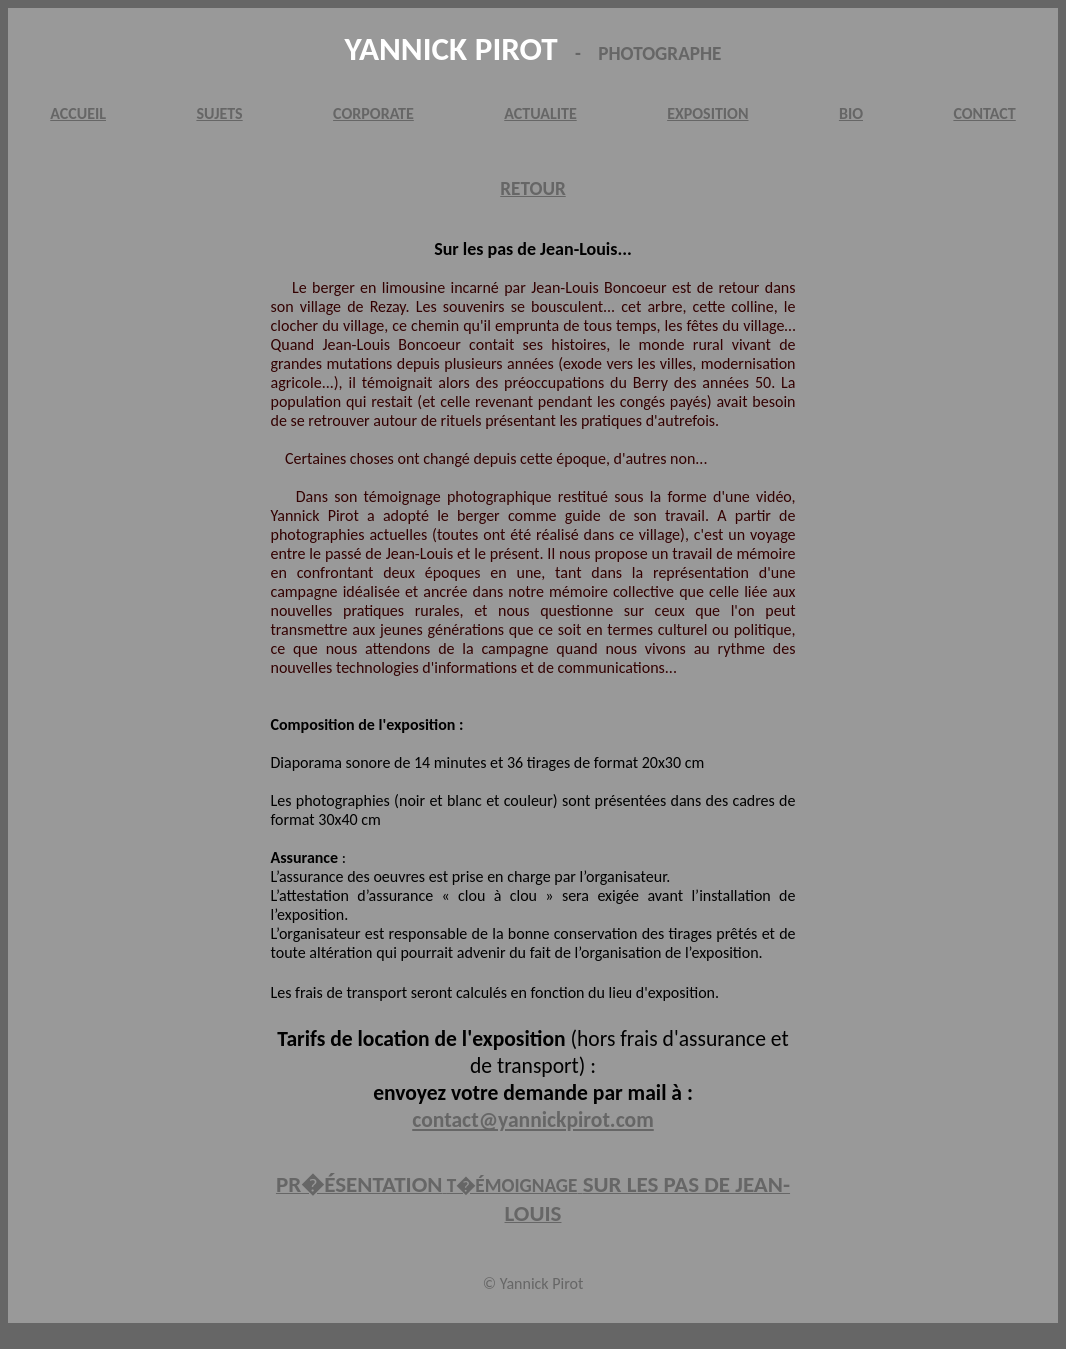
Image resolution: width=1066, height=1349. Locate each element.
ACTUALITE (540, 113)
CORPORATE (373, 113)
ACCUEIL (78, 113)
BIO (851, 113)
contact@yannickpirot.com (533, 1119)
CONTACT (984, 113)
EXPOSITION (707, 113)
